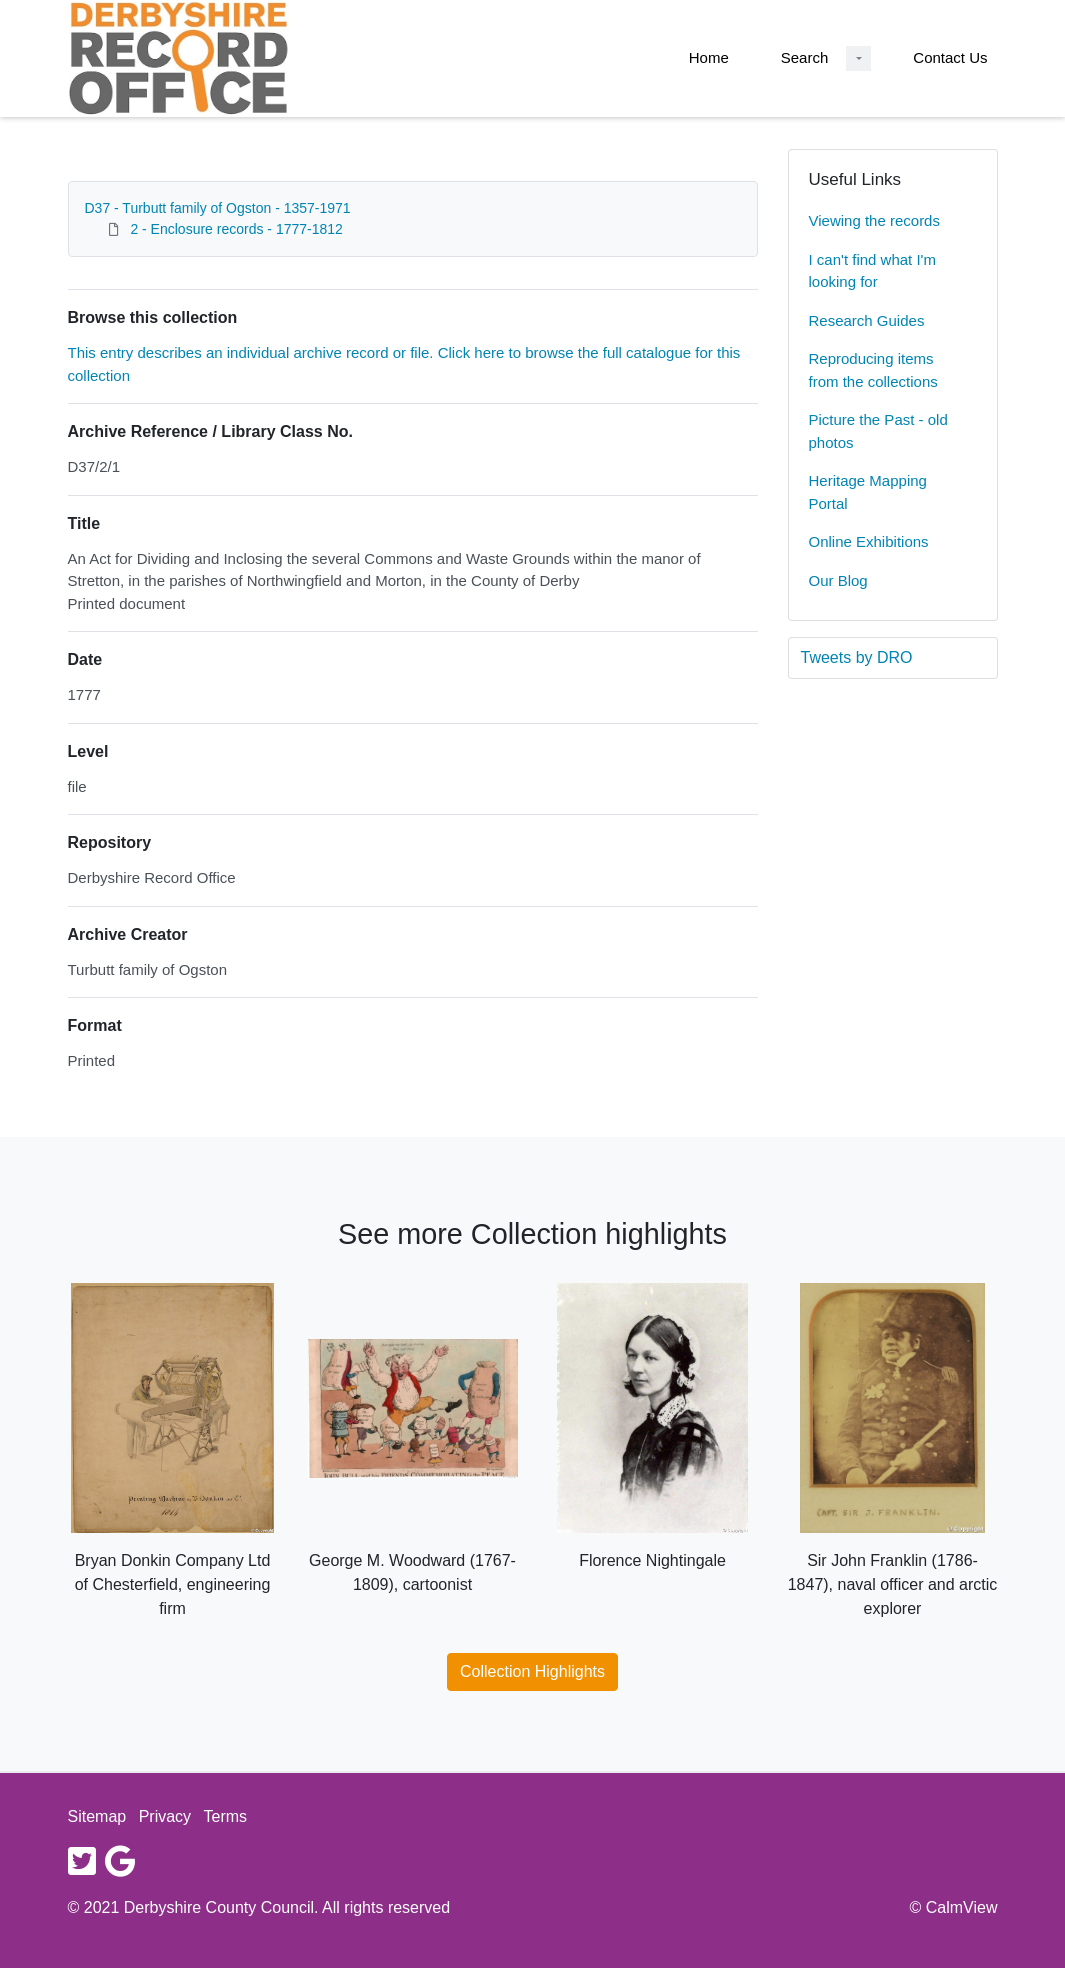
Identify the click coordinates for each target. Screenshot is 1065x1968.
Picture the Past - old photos (878, 431)
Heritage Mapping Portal (868, 492)
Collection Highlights (532, 1671)
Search (805, 57)
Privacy (165, 1816)
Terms (226, 1816)
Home (709, 57)
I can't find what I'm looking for (872, 271)
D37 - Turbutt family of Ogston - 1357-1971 (218, 208)
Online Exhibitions (869, 541)
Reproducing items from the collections (873, 370)
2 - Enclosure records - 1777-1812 (236, 229)
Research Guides (867, 320)
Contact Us (950, 57)
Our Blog (838, 580)
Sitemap (97, 1816)
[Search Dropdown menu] (858, 58)
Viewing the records (874, 220)
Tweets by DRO (857, 657)
